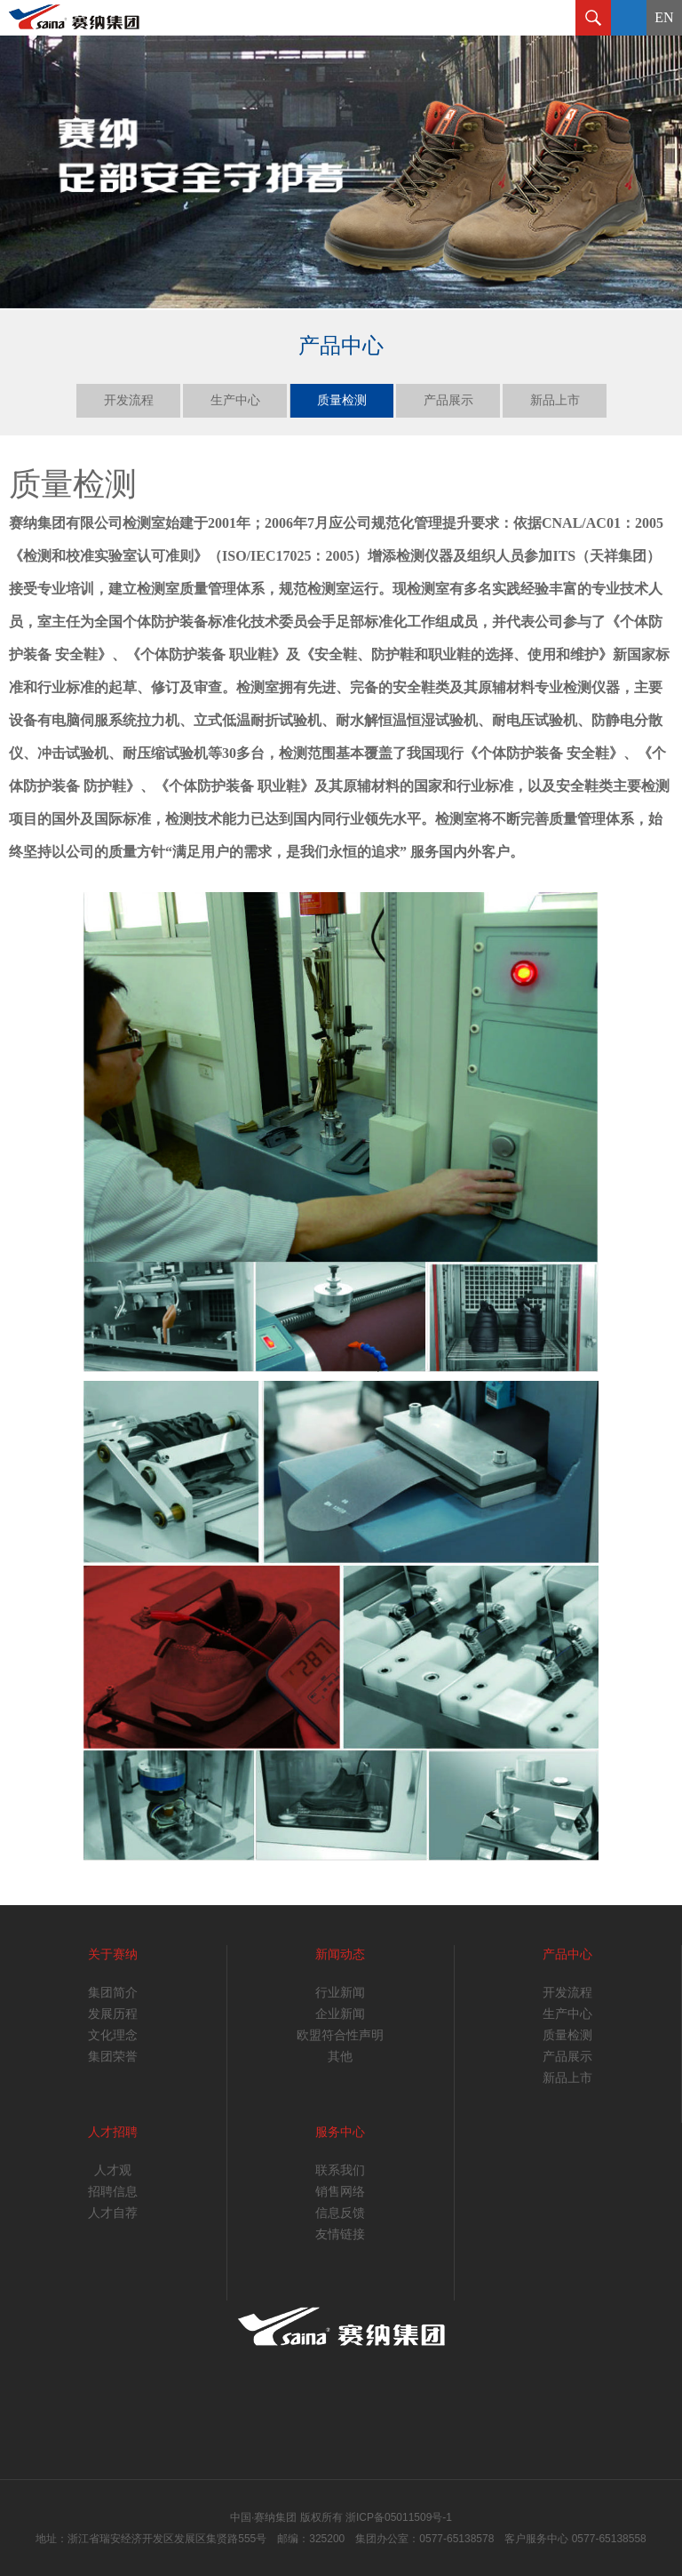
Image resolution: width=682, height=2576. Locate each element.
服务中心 (340, 2132)
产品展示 (448, 400)
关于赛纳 (113, 1954)
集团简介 (113, 1992)
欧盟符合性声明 (340, 2035)
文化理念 (113, 2035)
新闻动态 (340, 1954)
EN (663, 17)
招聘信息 (113, 2191)
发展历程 (113, 2014)
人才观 (112, 2170)
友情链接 (340, 2234)
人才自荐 (113, 2213)
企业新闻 (340, 2014)
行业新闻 (340, 1992)
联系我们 (340, 2170)
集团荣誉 (113, 2056)
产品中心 (567, 1954)
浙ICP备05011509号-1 (398, 2517)
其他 (340, 2056)
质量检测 (342, 400)
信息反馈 (340, 2213)
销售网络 (340, 2191)
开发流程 (129, 400)
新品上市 (555, 400)
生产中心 (235, 400)
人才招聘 (113, 2132)
